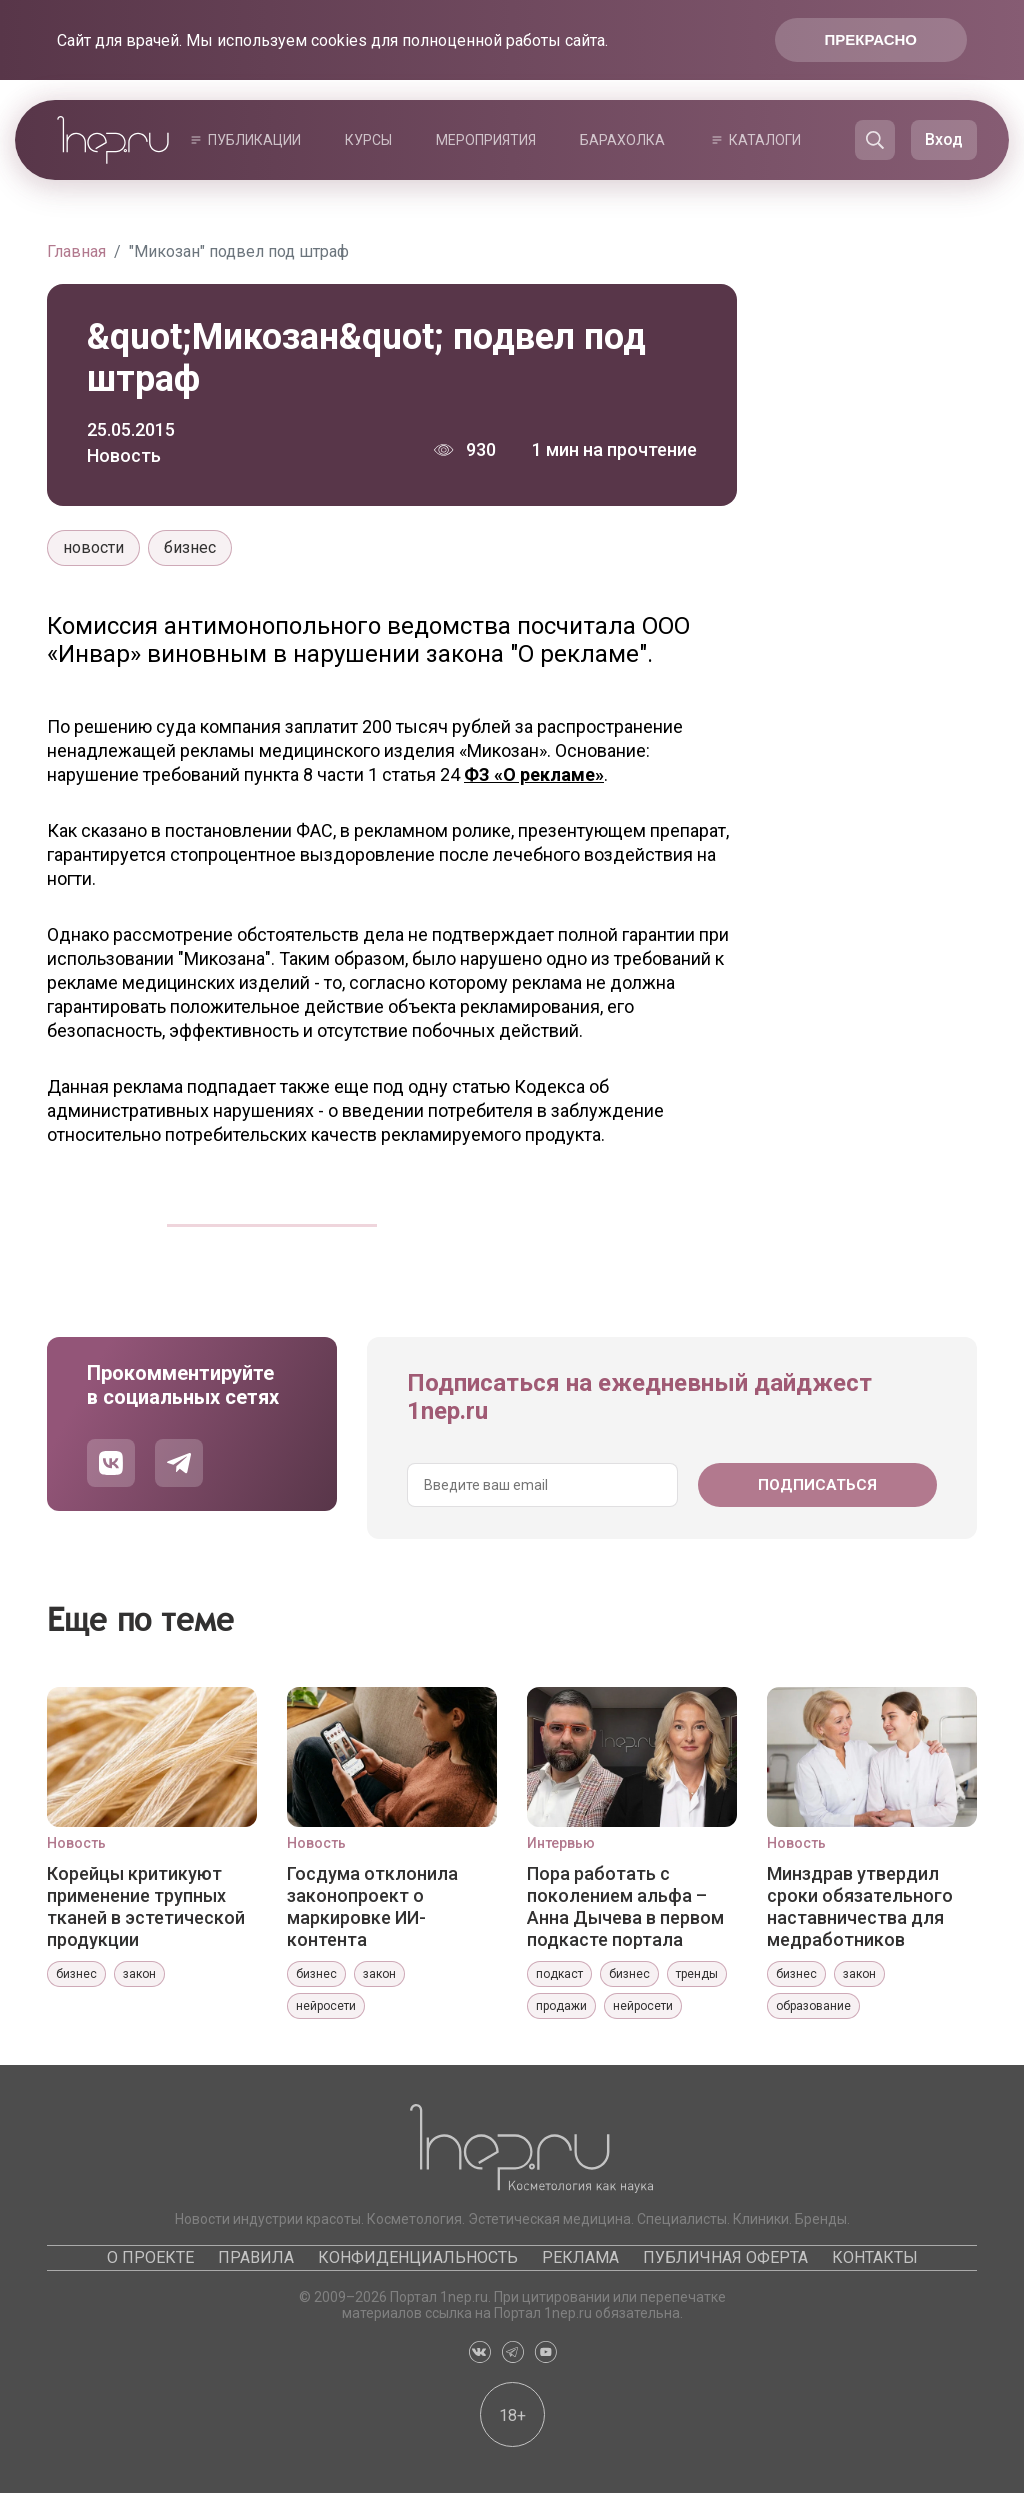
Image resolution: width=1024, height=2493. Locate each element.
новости (93, 547)
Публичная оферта (725, 2257)
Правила (256, 2257)
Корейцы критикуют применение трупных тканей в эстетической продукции (146, 1906)
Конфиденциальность (418, 2257)
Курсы (368, 140)
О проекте (150, 2257)
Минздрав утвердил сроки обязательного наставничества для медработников (860, 1906)
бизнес (190, 547)
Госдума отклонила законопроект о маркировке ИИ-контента (372, 1906)
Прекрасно (871, 39)
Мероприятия (486, 140)
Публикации (254, 140)
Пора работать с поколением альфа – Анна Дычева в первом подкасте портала (625, 1906)
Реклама (580, 2257)
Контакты (875, 2257)
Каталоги (765, 140)
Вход (944, 139)
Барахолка (622, 140)
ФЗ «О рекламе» (534, 774)
